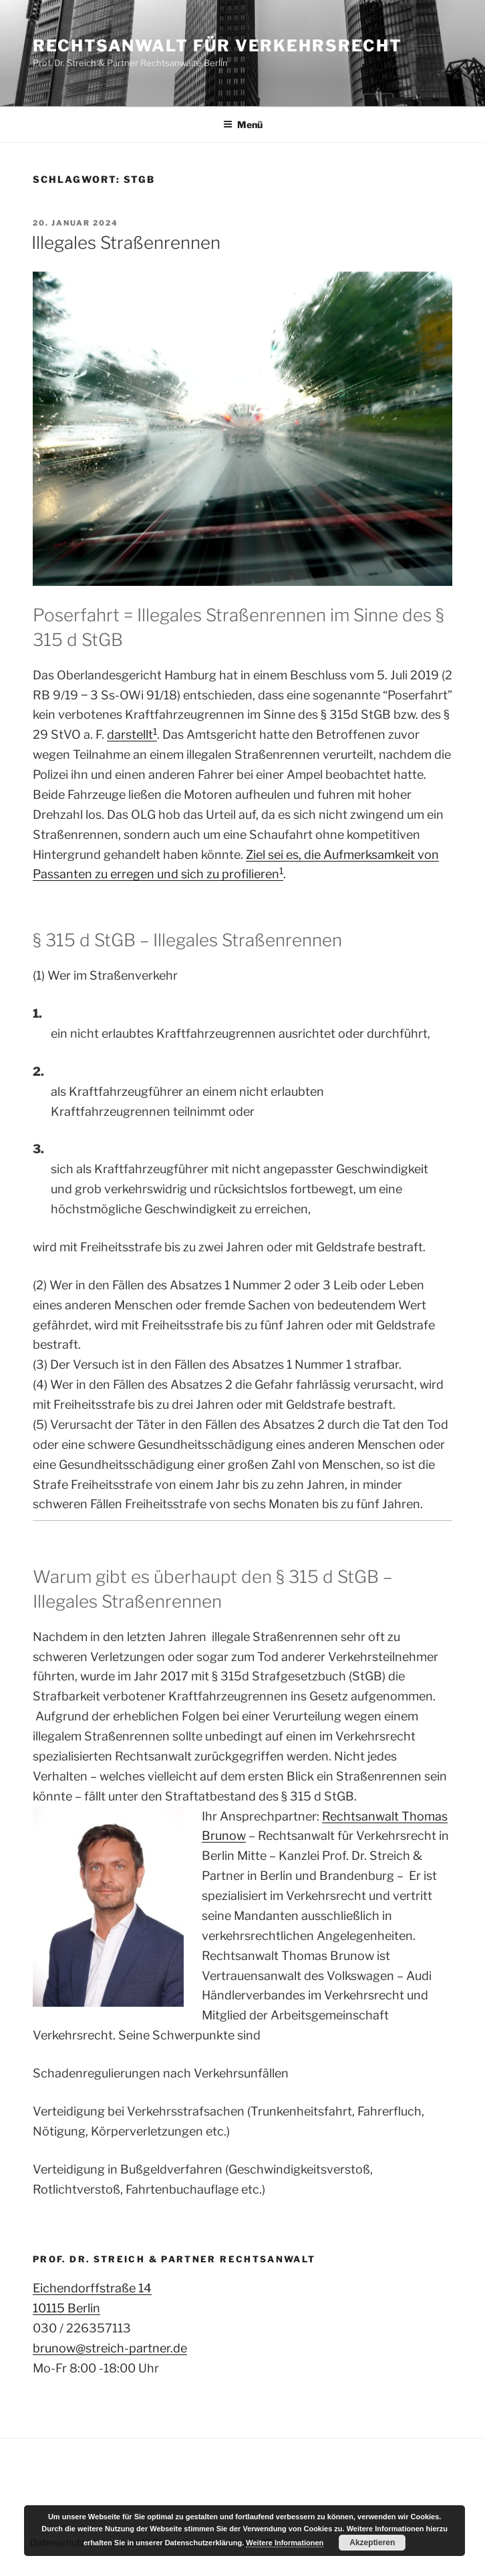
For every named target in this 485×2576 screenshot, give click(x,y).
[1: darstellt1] (281, 874)
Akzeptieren (372, 2542)
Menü (243, 124)
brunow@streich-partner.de (110, 2348)
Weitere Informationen (284, 2543)
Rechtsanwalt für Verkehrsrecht (217, 45)
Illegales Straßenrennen (125, 242)
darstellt (130, 734)
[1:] (155, 734)
